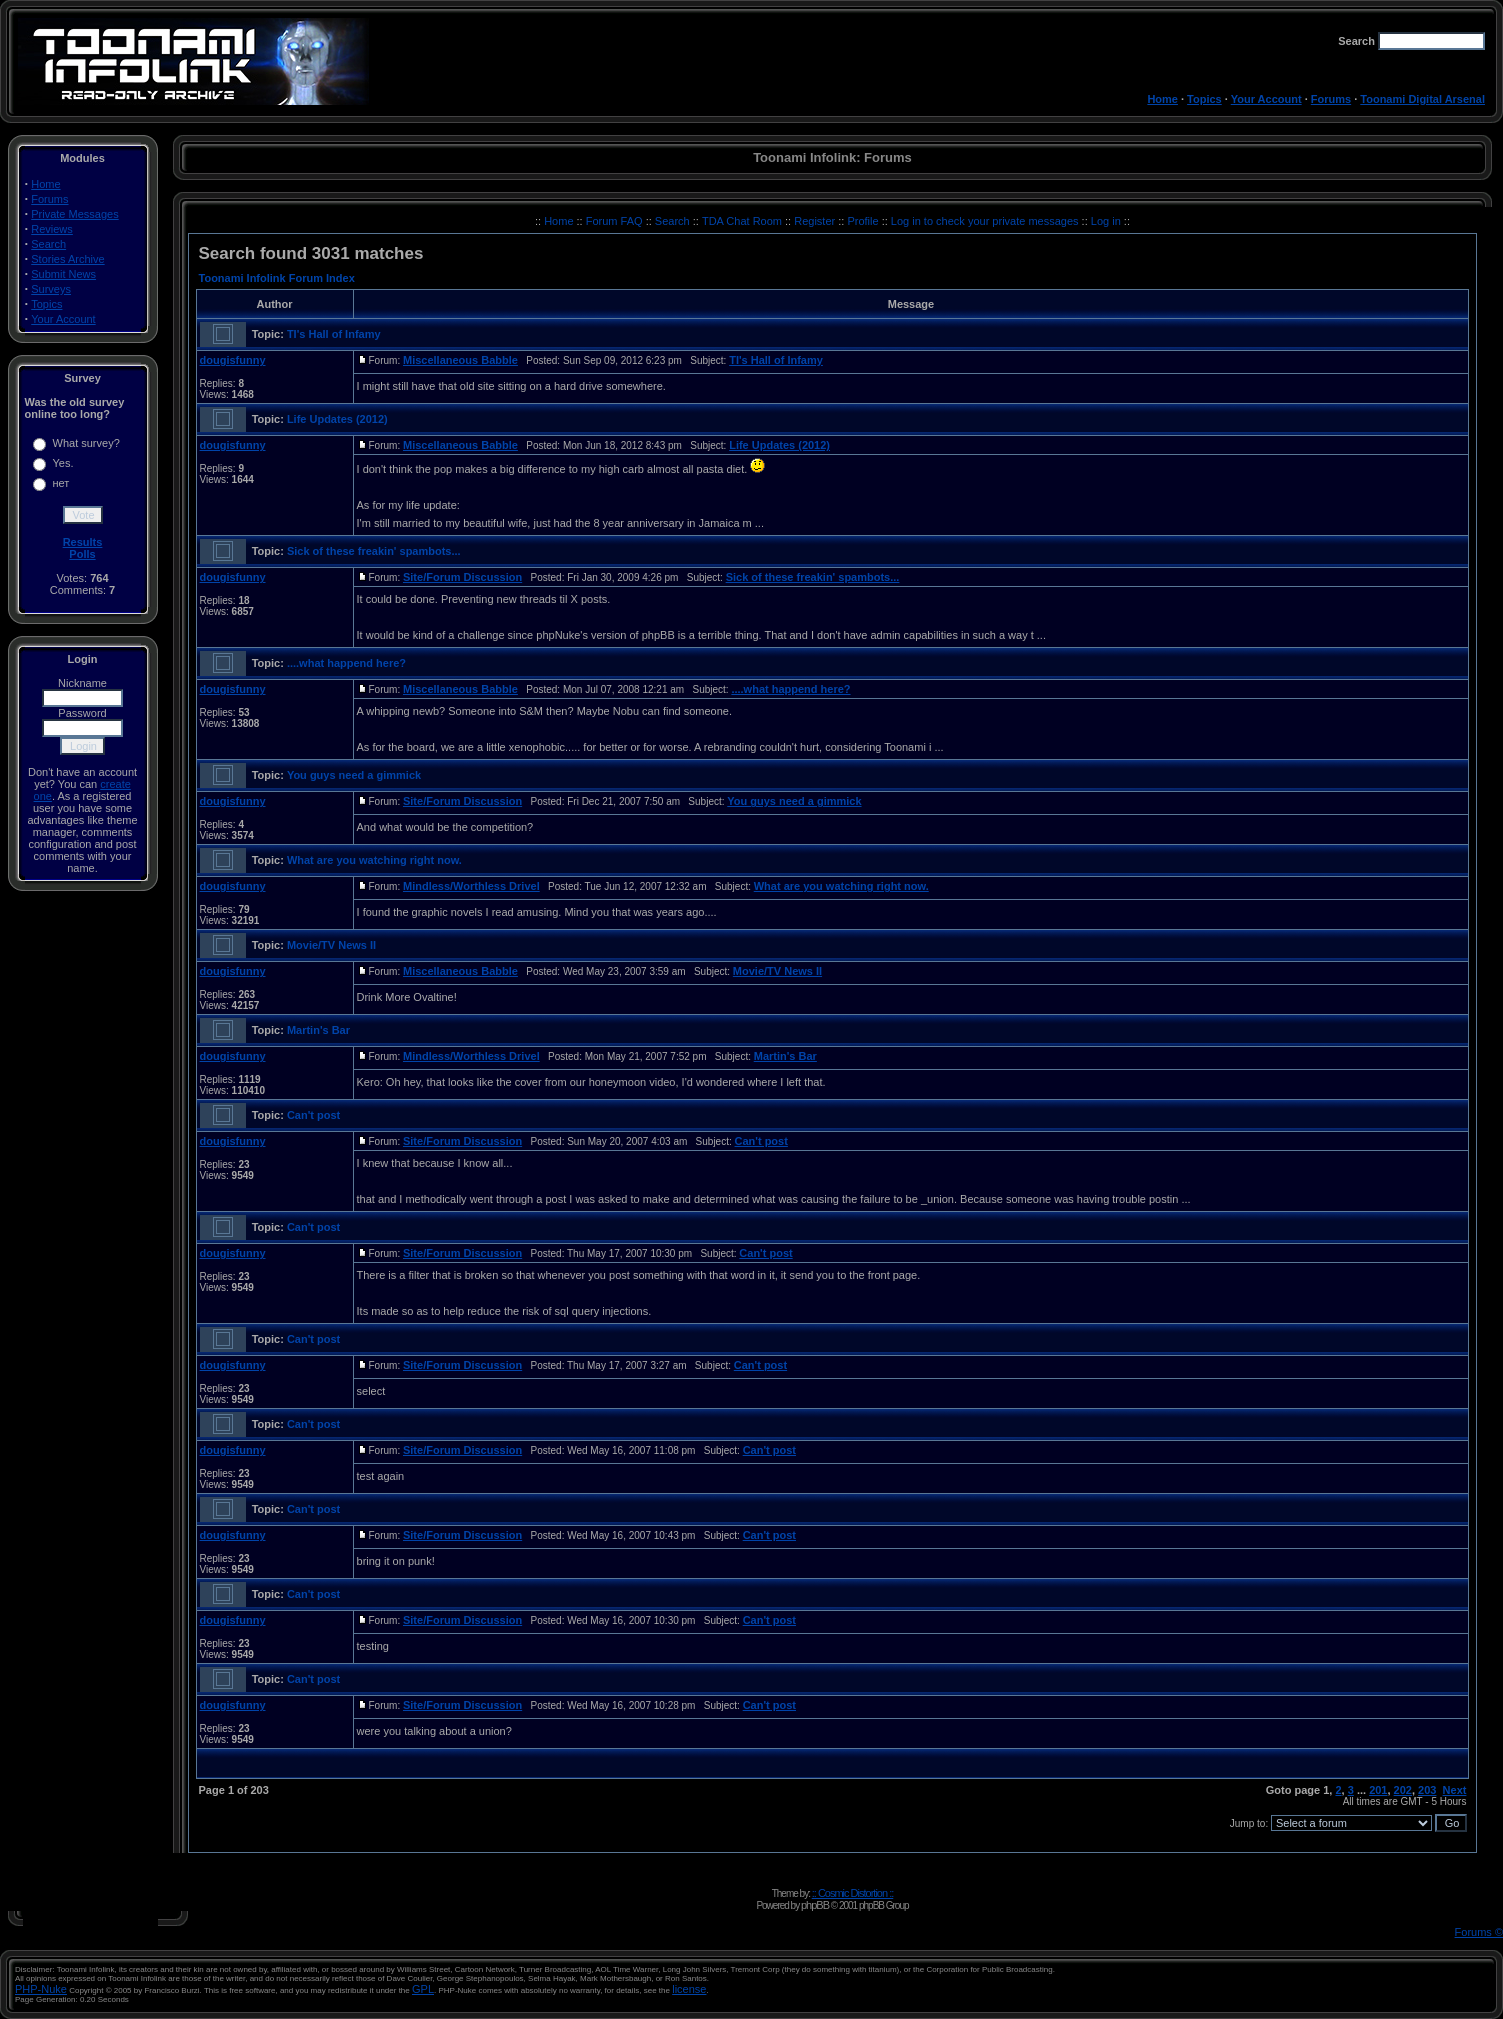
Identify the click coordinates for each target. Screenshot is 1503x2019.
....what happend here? (346, 663)
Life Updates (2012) (337, 419)
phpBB (815, 1905)
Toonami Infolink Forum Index (277, 278)
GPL (423, 1989)
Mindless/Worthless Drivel (471, 886)
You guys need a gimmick (354, 775)
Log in (1106, 221)
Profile (864, 221)
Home (1162, 99)
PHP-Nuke (41, 1989)
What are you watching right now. (374, 860)
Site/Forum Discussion (462, 577)
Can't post (313, 1115)
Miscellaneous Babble (460, 360)
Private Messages (74, 214)
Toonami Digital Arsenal (1422, 99)
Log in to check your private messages (986, 221)
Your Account (1266, 99)
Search (48, 244)
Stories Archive (67, 259)
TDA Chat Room (743, 221)
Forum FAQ (616, 221)
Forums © (1479, 1932)
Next (1455, 1790)
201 (1378, 1790)
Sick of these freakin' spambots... (374, 551)
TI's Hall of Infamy (334, 334)
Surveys (51, 289)
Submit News (63, 274)
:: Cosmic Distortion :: (853, 1893)
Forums (1331, 99)
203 (1427, 1790)
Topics (1204, 99)
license (689, 1989)
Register (816, 221)
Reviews (52, 229)
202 (1403, 1790)
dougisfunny (233, 360)
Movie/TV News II (331, 945)
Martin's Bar (318, 1030)
